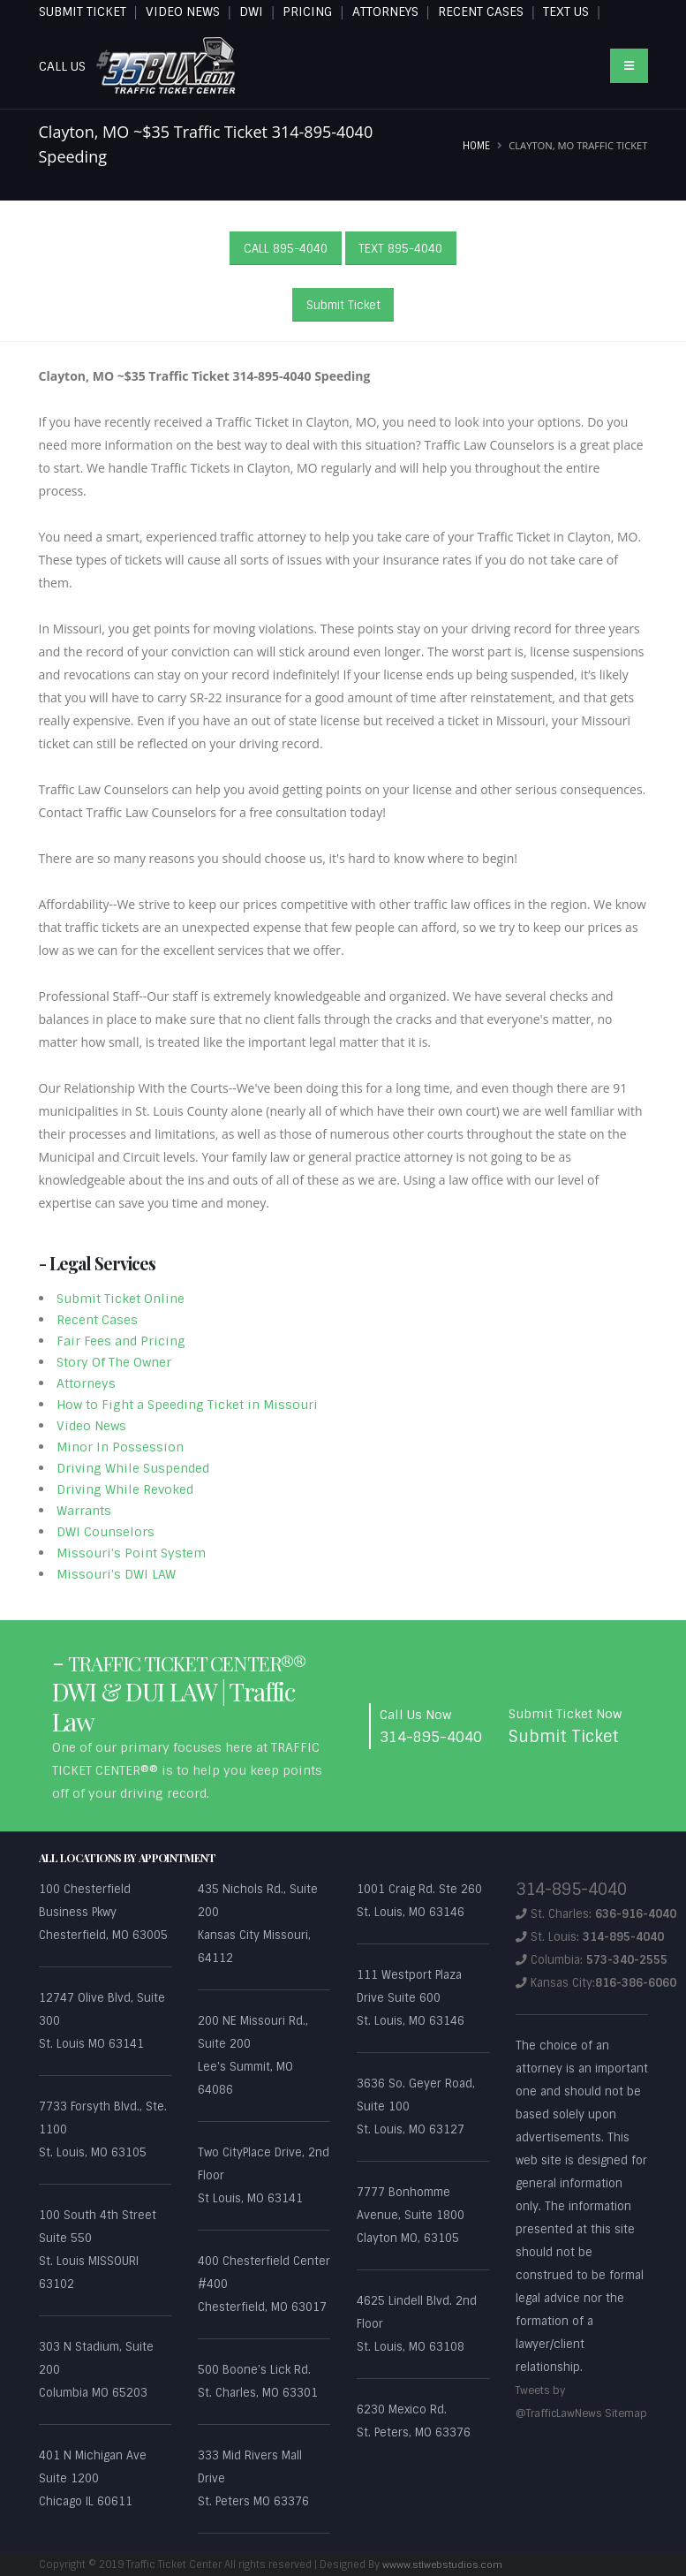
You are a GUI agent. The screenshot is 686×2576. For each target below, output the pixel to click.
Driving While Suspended (133, 1468)
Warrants (84, 1511)
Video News (91, 1426)
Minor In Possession (120, 1447)
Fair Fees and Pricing (121, 1341)
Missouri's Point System (131, 1553)
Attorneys (86, 1383)
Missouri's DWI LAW (116, 1574)
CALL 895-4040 (286, 248)
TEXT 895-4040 (400, 248)
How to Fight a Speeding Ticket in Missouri (187, 1405)
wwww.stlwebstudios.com (445, 2564)
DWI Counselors (106, 1532)
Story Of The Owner (114, 1362)
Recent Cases (97, 1320)
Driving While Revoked (125, 1489)
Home (476, 146)
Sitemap (538, 2435)
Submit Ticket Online (121, 1299)
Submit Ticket (343, 305)
